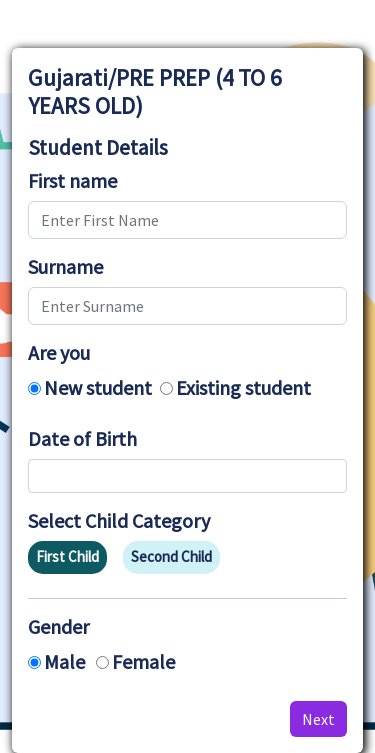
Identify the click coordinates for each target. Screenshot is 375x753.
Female (143, 661)
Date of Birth (82, 439)
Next (318, 719)
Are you (59, 353)
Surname (65, 267)
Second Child (171, 556)
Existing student (243, 387)
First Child (67, 556)
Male (64, 661)
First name (72, 181)
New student (98, 387)
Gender (58, 627)
